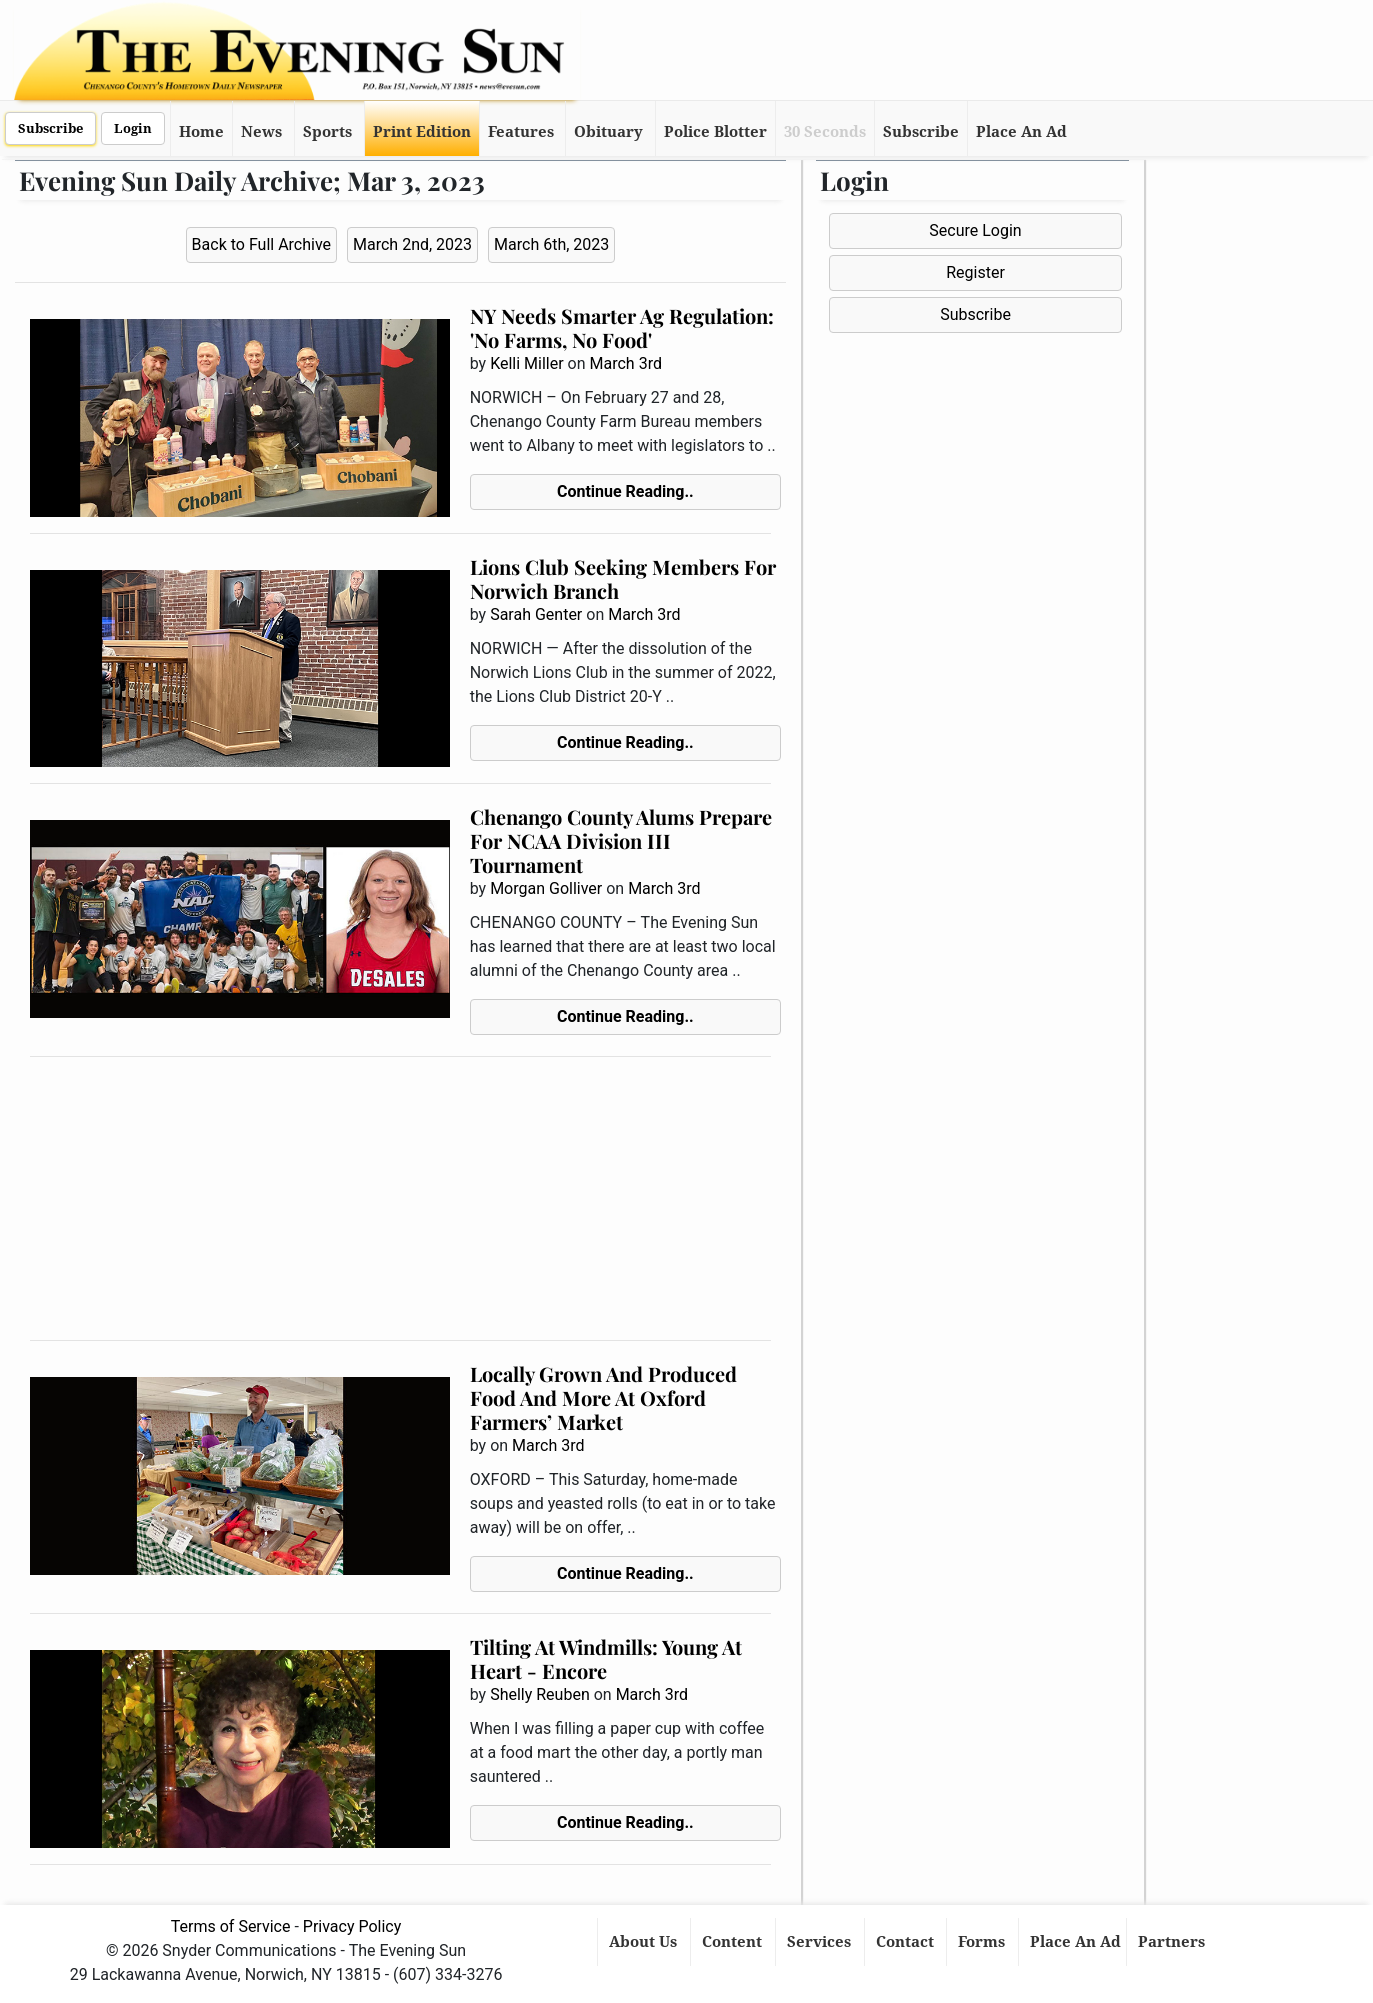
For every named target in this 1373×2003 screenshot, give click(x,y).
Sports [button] (327, 132)
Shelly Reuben (540, 1694)
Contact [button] (907, 1942)
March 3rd (626, 363)
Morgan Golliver (546, 888)
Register (975, 272)
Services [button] (821, 1942)
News (261, 132)
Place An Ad (1021, 132)
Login (133, 128)
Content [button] (734, 1942)
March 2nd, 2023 (412, 244)
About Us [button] (645, 1942)
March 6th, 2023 (551, 244)
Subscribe (50, 128)
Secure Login (975, 230)
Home (201, 132)
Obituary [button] (608, 132)
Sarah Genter (536, 614)
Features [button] (521, 132)
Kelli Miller (527, 363)
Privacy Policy (352, 1926)
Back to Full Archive (261, 244)
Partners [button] (1173, 1942)
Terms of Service (231, 1926)
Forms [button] (983, 1942)
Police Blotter (715, 132)
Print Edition (422, 132)
